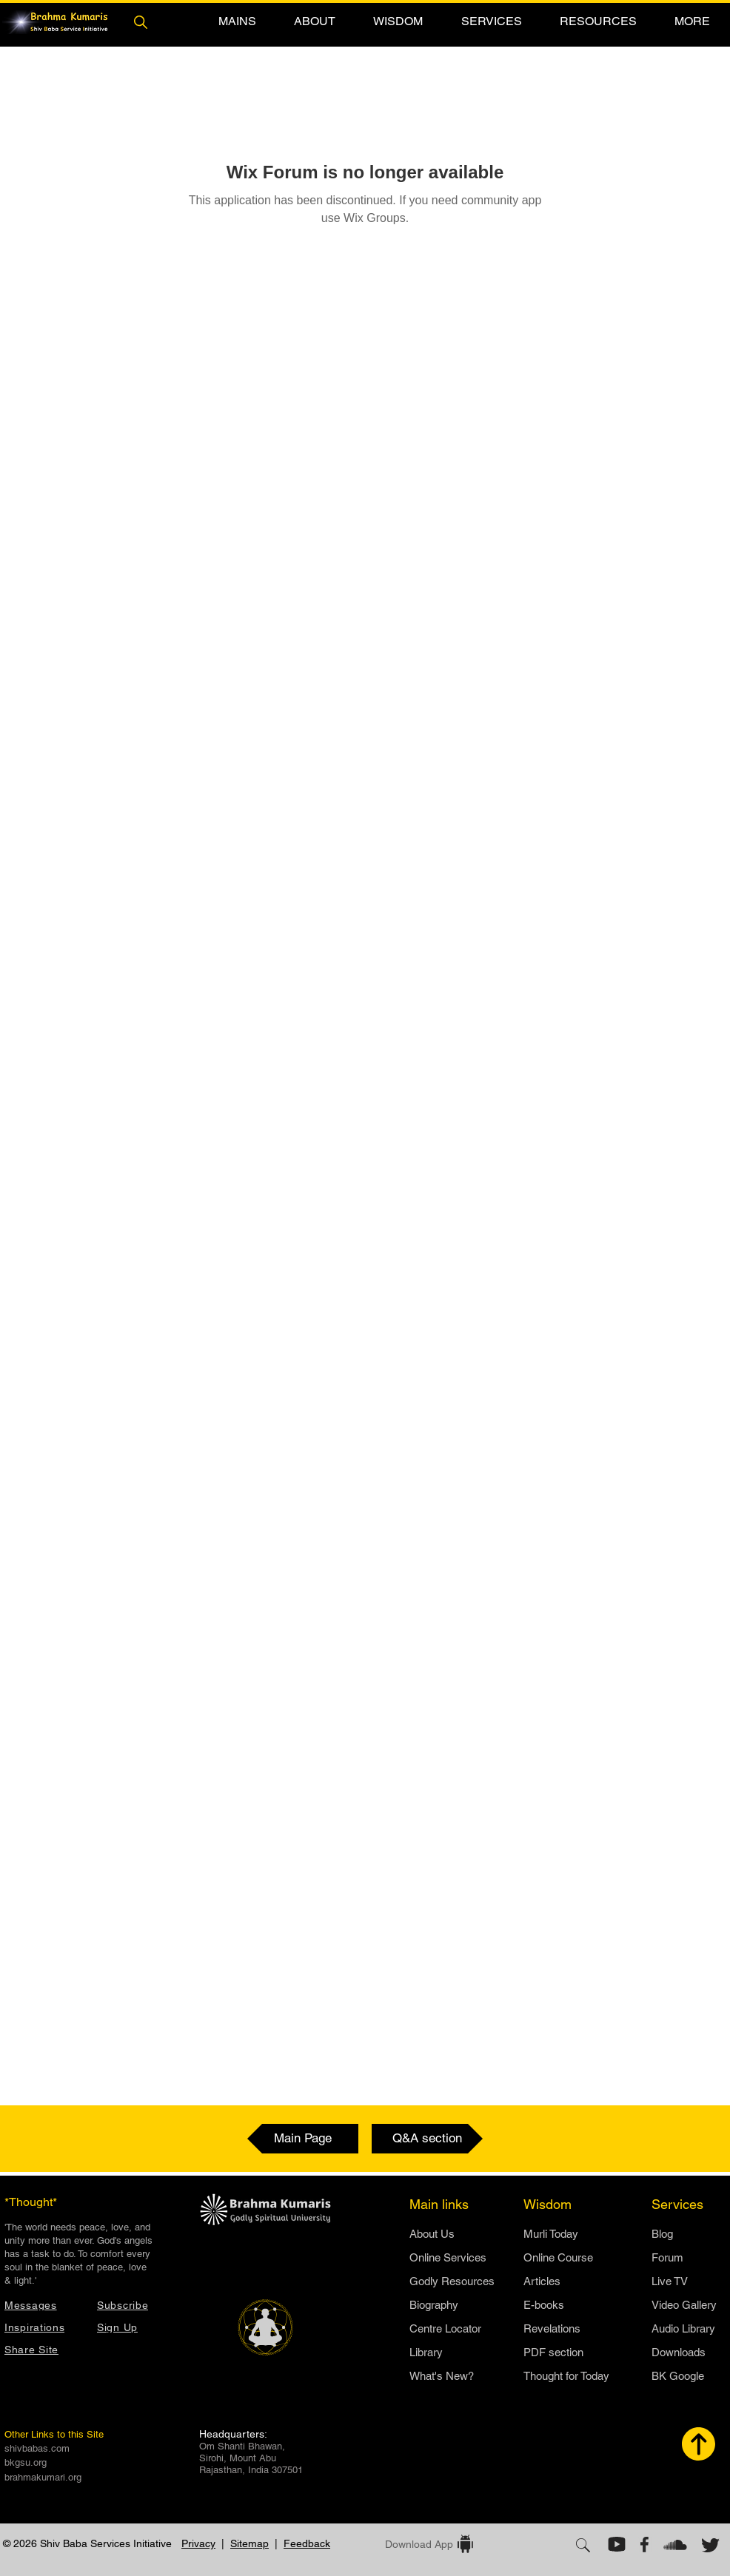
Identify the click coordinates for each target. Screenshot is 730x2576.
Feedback (307, 2543)
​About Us (432, 2233)
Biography (433, 2304)
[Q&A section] (427, 2138)
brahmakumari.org (42, 2477)
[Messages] (43, 2304)
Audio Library (683, 2328)
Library (426, 2352)
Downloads (679, 2352)
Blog (662, 2233)
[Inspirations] (43, 2327)
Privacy (198, 2543)
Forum (667, 2257)
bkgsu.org (25, 2462)
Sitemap (249, 2543)
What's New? (441, 2376)
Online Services (447, 2257)
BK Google (678, 2376)
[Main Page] (302, 2138)
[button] (237, 21)
